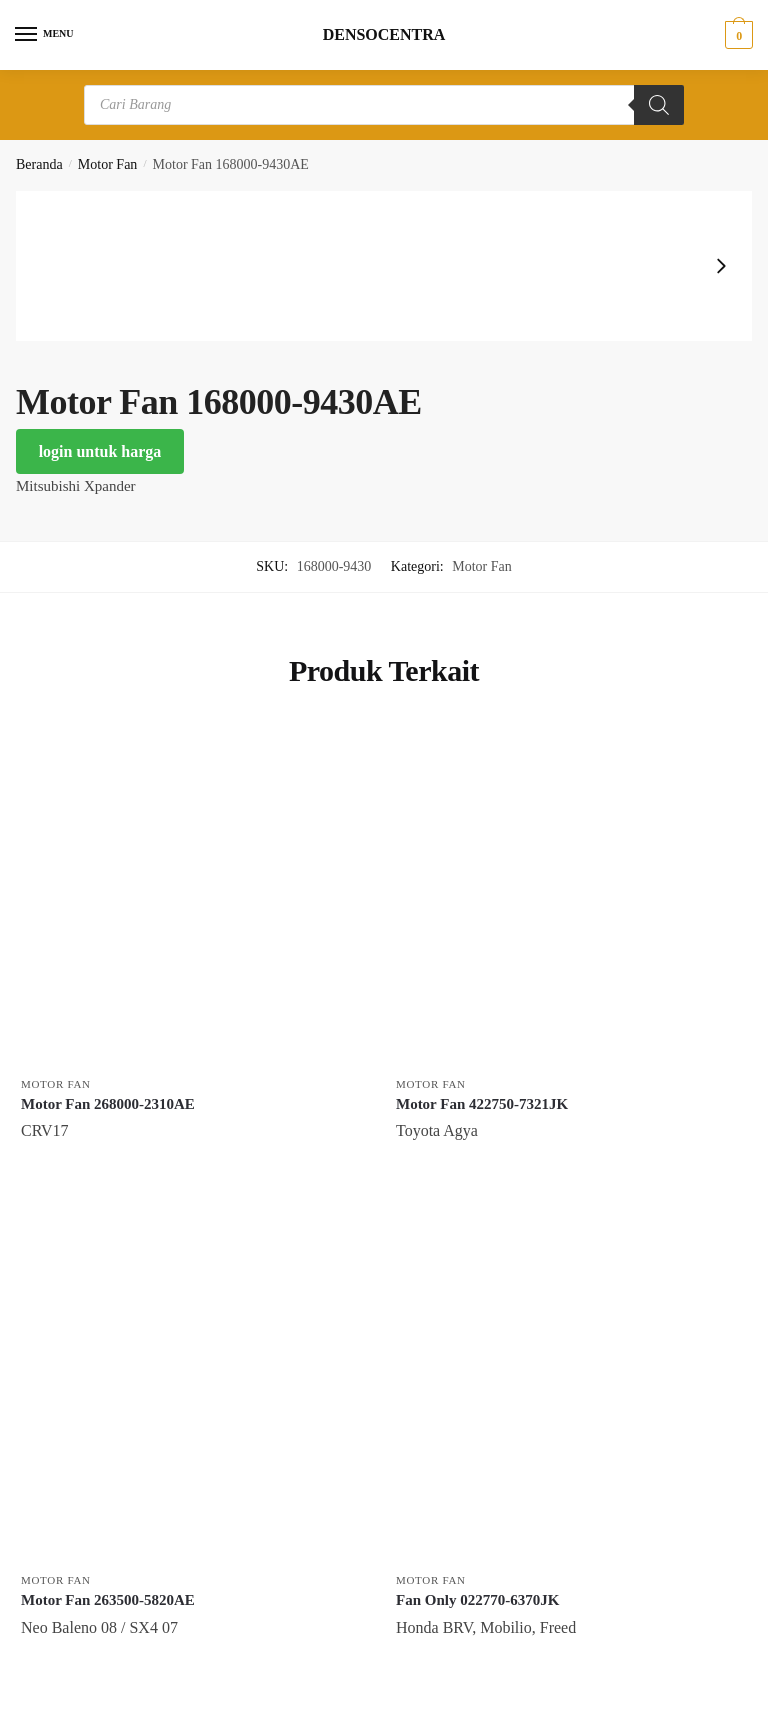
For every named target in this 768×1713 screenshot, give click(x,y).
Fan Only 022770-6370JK (477, 1600)
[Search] (659, 105)
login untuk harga (100, 451)
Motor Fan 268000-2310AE (108, 1104)
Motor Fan (108, 164)
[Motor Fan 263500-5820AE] (193, 1388)
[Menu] (45, 35)
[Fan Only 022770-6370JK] (568, 1388)
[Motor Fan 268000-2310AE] (193, 892)
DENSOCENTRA (384, 35)
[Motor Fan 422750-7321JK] (568, 892)
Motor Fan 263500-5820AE (108, 1600)
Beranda (39, 164)
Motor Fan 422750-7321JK (482, 1104)
